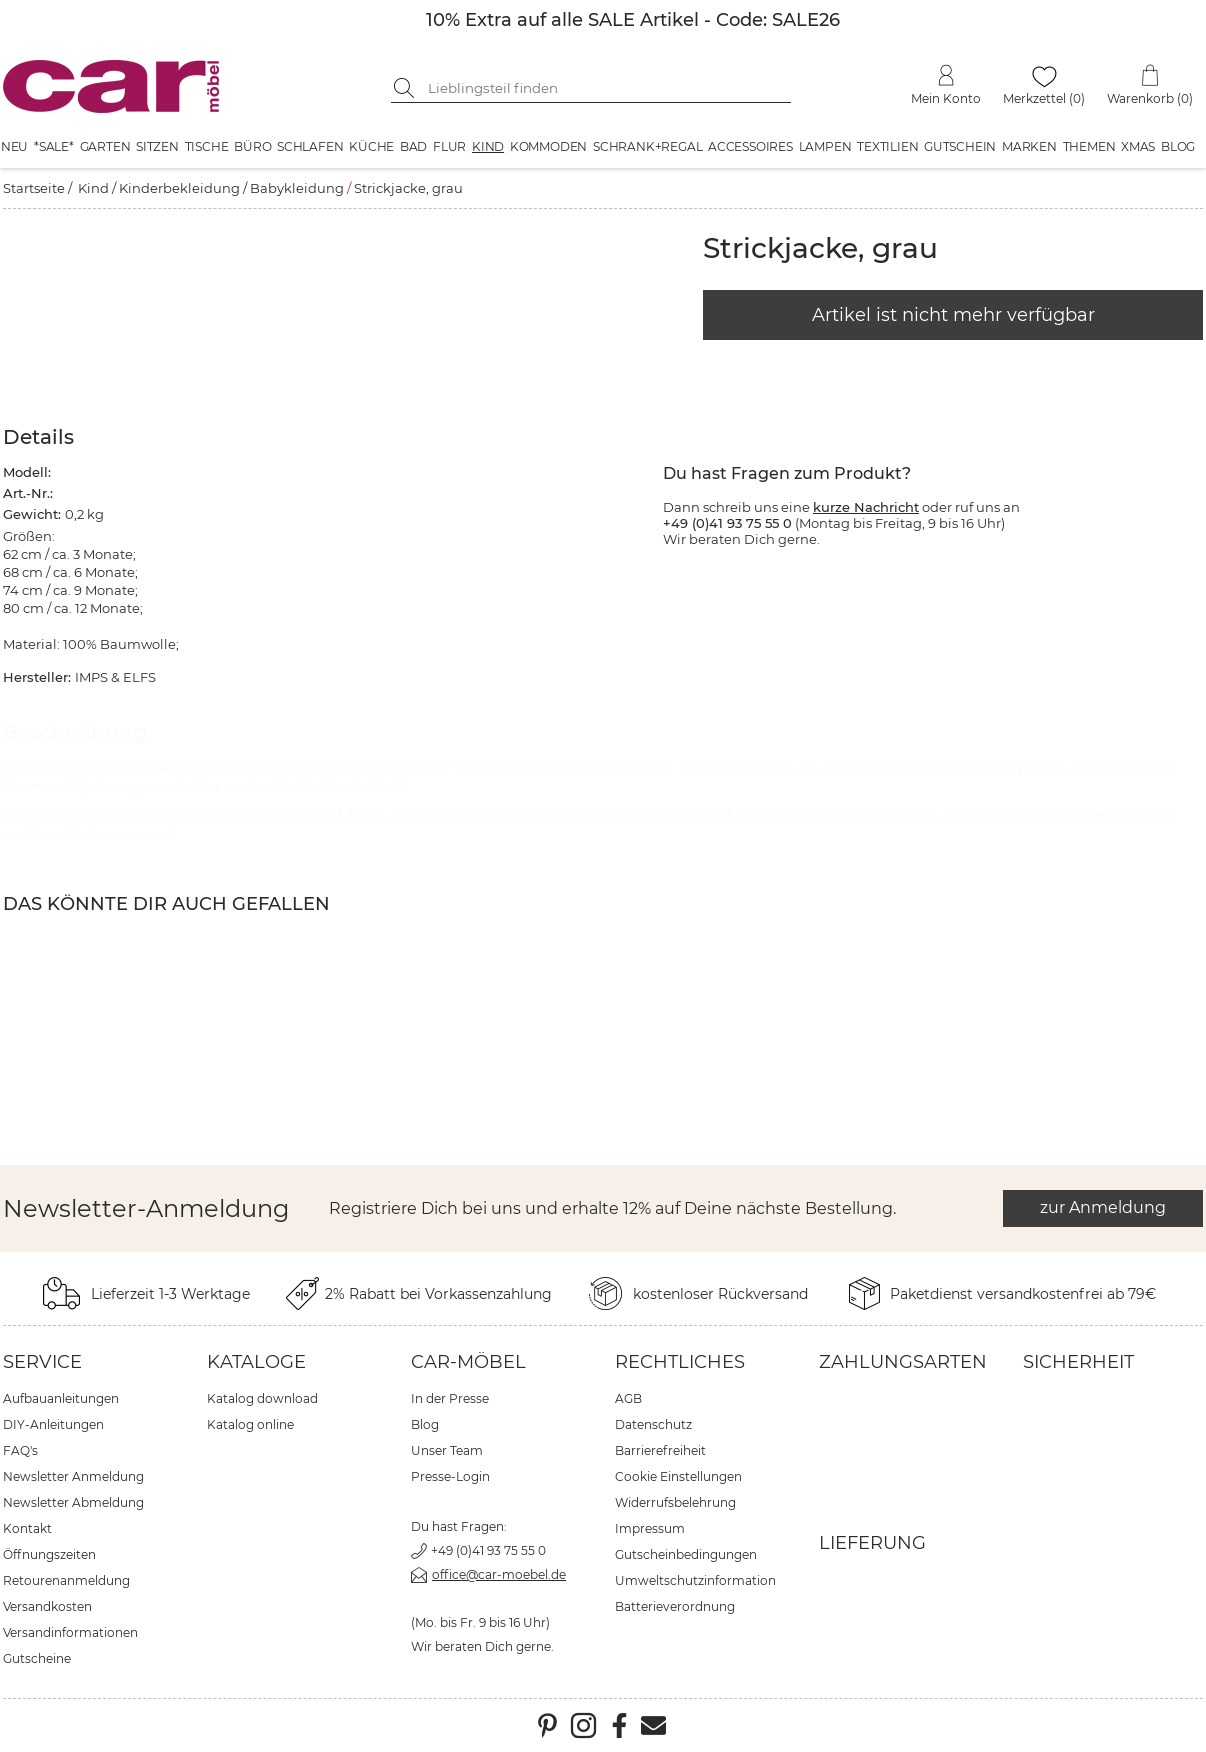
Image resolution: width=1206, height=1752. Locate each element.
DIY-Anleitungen (53, 1424)
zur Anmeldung (1103, 1207)
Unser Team (447, 1450)
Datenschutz (653, 1424)
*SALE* (54, 146)
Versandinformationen (70, 1632)
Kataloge (256, 1362)
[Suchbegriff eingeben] (606, 88)
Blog (1178, 146)
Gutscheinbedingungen (686, 1554)
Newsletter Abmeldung (73, 1502)
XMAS (1138, 146)
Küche (371, 146)
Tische (207, 146)
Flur (449, 146)
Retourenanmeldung (66, 1580)
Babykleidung (297, 188)
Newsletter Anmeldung (73, 1476)
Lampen (825, 146)
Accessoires (750, 146)
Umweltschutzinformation (695, 1580)
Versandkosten (47, 1606)
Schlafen (310, 146)
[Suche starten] (406, 88)
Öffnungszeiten (49, 1554)
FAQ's (20, 1450)
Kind (488, 146)
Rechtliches (680, 1362)
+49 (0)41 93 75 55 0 (488, 1550)
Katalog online (250, 1424)
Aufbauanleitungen (61, 1398)
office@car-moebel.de (499, 1574)
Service (42, 1362)
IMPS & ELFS (340, 815)
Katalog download (262, 1398)
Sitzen (157, 146)
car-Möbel (468, 1362)
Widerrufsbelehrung (675, 1502)
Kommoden (548, 146)
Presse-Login (450, 1476)
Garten (105, 146)
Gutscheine (37, 1658)
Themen (1089, 146)
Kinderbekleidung (179, 188)
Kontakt (27, 1528)
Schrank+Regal (647, 146)
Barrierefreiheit (660, 1450)
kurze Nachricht (866, 507)
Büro (252, 146)
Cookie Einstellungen (678, 1476)
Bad (413, 146)
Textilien (887, 146)
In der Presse (450, 1398)
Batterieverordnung (675, 1606)
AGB (628, 1398)
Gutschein (960, 146)
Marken (1029, 146)
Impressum (650, 1528)
